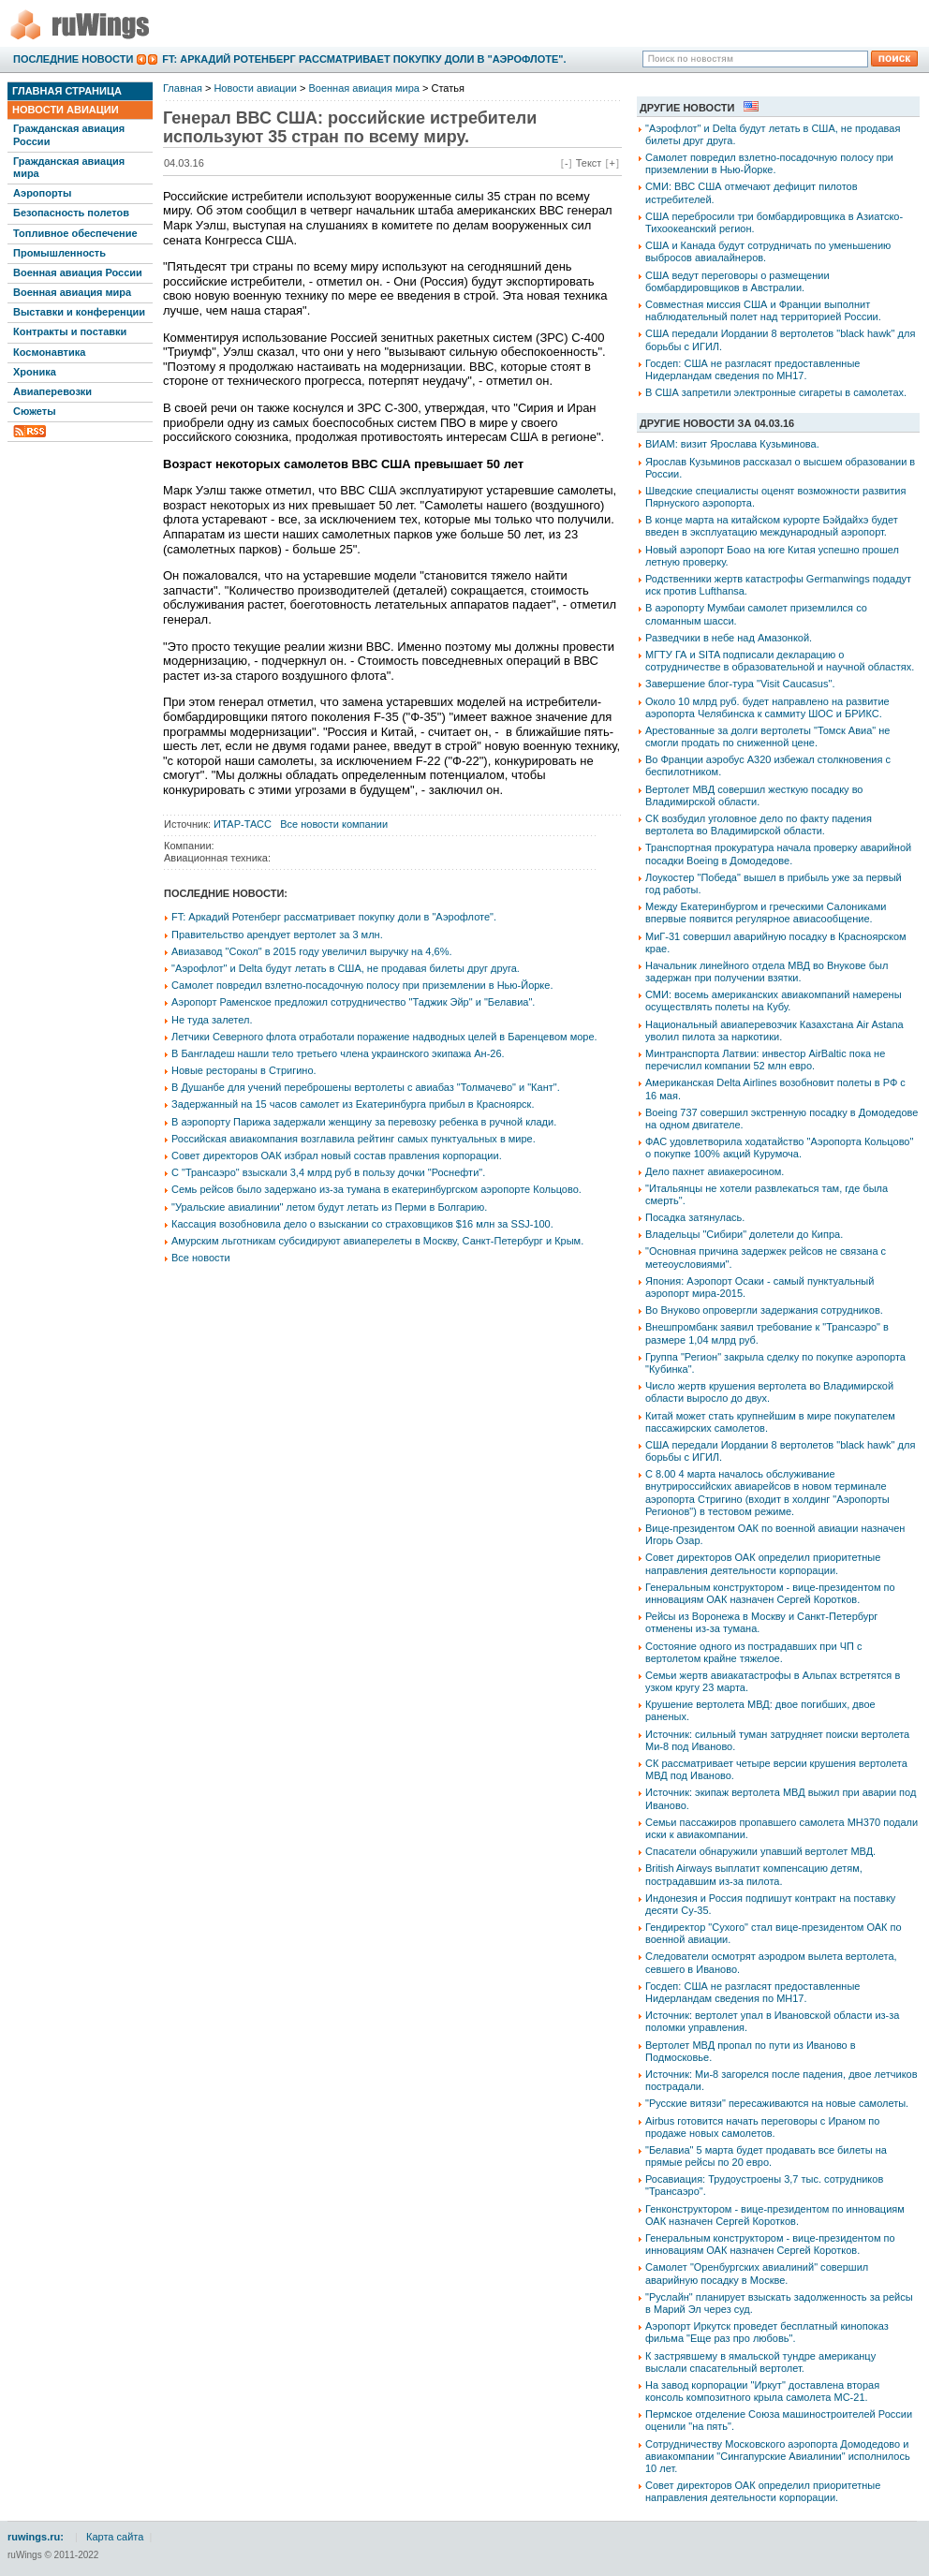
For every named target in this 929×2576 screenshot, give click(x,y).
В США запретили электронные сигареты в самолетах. (776, 392)
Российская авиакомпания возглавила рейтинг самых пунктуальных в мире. (353, 1138)
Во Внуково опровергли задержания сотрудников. (764, 1310)
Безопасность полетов (71, 212)
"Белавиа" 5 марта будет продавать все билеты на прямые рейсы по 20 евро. (766, 2156)
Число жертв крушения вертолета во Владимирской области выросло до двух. (769, 1392)
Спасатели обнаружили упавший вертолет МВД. (760, 1851)
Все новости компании (334, 824)
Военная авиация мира (72, 292)
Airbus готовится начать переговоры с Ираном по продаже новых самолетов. (762, 2127)
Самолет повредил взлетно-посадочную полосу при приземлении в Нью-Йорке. (362, 985)
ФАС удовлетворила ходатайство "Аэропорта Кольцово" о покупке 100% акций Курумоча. (779, 1147)
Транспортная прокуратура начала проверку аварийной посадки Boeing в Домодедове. (778, 853)
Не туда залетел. (211, 1019)
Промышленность (59, 252)
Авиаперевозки (52, 391)
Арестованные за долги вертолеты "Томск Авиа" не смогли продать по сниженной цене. (767, 736)
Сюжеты (34, 411)
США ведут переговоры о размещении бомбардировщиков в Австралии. (737, 281)
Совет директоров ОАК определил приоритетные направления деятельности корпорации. (762, 1563)
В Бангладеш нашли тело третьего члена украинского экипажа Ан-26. (338, 1053)
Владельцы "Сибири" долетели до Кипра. (744, 1234)
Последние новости (73, 59)
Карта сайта (114, 2536)
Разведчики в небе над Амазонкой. (728, 637)
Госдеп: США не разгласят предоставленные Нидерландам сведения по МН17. (752, 369)
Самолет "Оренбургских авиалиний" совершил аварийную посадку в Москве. (756, 2273)
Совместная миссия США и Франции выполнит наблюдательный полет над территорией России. (763, 310)
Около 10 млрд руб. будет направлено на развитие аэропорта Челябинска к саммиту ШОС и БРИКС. (767, 707)
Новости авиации (65, 109)
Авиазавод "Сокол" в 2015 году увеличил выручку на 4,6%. (311, 951)
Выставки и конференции (79, 311)
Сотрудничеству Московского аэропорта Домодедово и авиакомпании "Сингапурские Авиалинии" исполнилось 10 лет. (777, 2456)
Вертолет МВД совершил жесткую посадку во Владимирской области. (754, 795)
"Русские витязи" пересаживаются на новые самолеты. (776, 2103)
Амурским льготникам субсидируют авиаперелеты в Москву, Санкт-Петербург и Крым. (377, 1240)
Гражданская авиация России (69, 134)
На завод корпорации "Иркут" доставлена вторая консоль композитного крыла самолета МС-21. (762, 2391)
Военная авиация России (77, 272)
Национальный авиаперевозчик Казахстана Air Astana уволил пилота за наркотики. (774, 1030)
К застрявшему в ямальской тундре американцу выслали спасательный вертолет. (760, 2362)
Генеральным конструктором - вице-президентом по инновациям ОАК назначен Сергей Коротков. (770, 1593)
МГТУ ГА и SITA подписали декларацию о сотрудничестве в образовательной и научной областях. (779, 660)
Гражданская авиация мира (69, 167)
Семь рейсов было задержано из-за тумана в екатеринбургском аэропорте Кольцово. (376, 1189)
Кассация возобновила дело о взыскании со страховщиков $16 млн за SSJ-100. (362, 1223)
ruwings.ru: (35, 2536)
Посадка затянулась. (695, 1217)
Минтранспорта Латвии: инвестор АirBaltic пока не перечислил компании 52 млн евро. (765, 1059)
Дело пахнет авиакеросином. (714, 1171)
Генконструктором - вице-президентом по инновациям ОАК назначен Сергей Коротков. (775, 2215)
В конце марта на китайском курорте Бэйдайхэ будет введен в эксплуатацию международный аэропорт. (771, 525)
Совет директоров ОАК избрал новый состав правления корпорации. (336, 1155)
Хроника (34, 371)
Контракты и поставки (69, 331)
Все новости (200, 1257)
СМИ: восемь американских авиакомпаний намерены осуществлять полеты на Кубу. (773, 1000)
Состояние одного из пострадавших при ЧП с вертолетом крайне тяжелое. (753, 1652)
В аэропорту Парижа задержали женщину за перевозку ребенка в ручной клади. (363, 1121)
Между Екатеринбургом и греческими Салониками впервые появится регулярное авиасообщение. (765, 912)
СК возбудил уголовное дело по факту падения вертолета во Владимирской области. (758, 824)
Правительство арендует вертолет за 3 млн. (277, 934)
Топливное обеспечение (75, 233)
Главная (182, 88)
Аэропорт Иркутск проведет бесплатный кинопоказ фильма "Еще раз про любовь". (767, 2332)
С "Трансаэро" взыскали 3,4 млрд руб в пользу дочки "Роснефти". (328, 1172)
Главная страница (67, 90)
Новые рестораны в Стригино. (244, 1070)
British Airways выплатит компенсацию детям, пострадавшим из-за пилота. (754, 1874)
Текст (589, 163)
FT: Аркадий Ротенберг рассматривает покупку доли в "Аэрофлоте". (364, 59)
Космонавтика (49, 352)
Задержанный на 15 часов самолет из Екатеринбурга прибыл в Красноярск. (352, 1104)
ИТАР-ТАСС (243, 824)
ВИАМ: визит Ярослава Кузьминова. (732, 443)
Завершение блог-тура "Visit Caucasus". (739, 683)
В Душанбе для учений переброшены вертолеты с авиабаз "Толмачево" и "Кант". (365, 1087)
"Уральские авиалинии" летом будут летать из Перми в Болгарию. (329, 1207)
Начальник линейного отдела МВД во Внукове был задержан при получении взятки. (766, 971)
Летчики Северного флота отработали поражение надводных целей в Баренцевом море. (384, 1036)
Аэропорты (42, 193)
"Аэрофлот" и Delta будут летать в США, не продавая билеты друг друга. (345, 968)
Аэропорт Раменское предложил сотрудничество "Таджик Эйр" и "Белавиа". (353, 1002)
